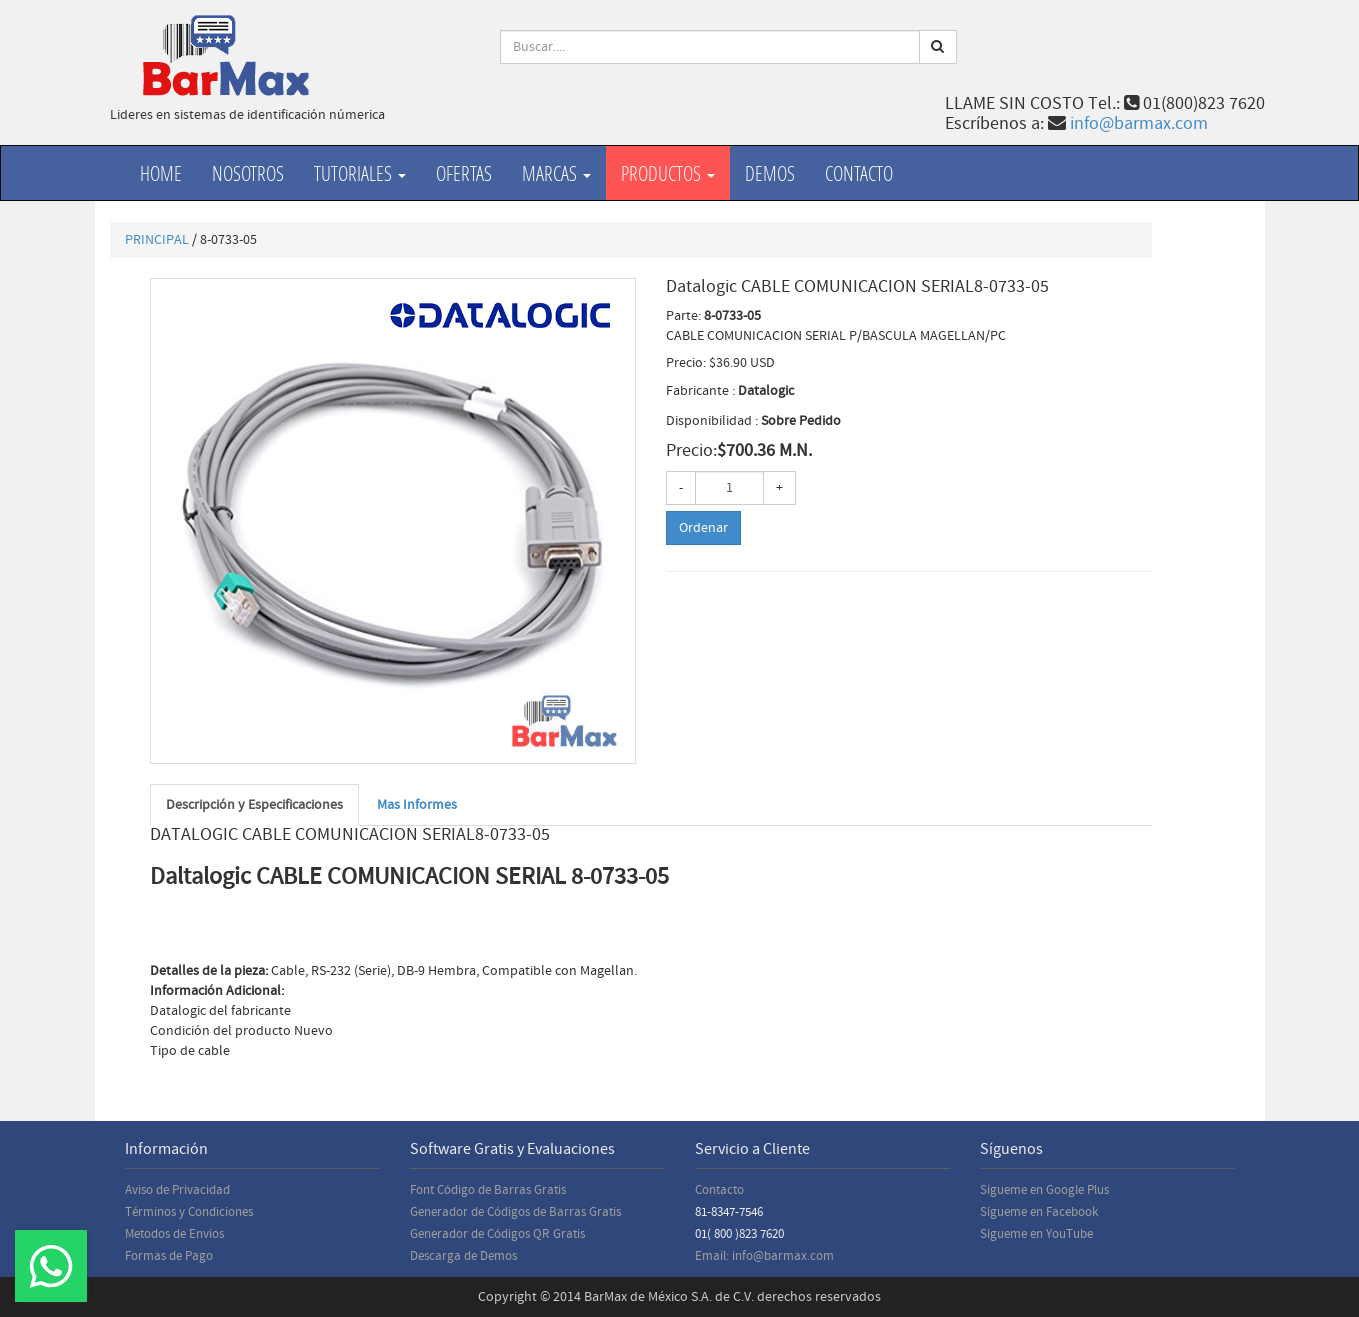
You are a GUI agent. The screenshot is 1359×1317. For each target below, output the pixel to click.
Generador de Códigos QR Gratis (497, 1234)
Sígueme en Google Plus (1044, 1190)
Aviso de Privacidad (177, 1190)
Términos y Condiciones (189, 1212)
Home (161, 173)
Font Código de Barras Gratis (488, 1190)
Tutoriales (360, 173)
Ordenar (703, 528)
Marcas (556, 173)
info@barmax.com (1139, 123)
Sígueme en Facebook (1039, 1212)
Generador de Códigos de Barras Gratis (515, 1212)
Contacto (859, 173)
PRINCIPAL (157, 240)
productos (668, 173)
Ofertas (464, 173)
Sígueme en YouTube (1036, 1234)
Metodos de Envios (174, 1234)
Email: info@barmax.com (764, 1256)
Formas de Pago (169, 1256)
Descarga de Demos (463, 1256)
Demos (770, 173)
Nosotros (248, 173)
